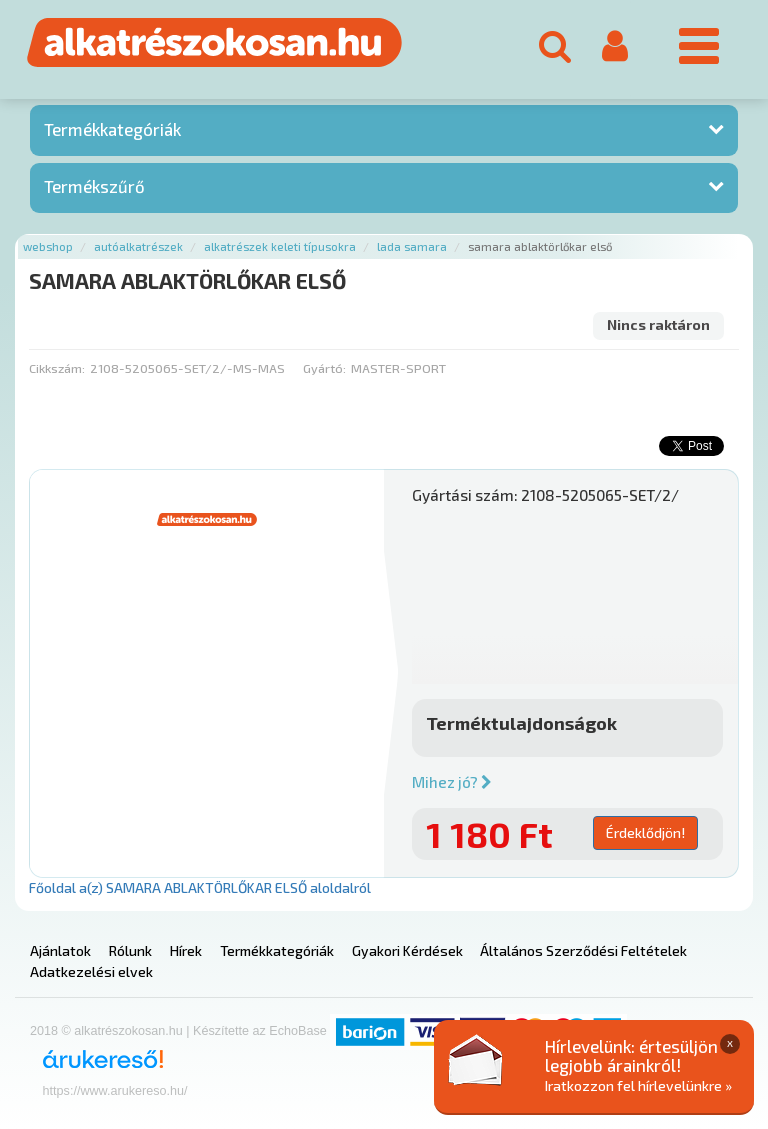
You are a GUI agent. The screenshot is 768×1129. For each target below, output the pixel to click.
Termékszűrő (94, 186)
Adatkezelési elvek (91, 971)
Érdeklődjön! (645, 832)
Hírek (186, 950)
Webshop (48, 246)
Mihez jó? (452, 782)
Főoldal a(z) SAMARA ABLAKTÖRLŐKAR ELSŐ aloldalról (200, 887)
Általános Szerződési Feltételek (583, 950)
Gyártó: (324, 368)
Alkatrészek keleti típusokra (280, 246)
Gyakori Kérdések (407, 950)
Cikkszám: (57, 368)
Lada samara (412, 246)
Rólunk (130, 950)
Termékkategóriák (112, 129)
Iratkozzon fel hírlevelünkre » (638, 1085)
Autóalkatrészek (138, 246)
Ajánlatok (60, 950)
